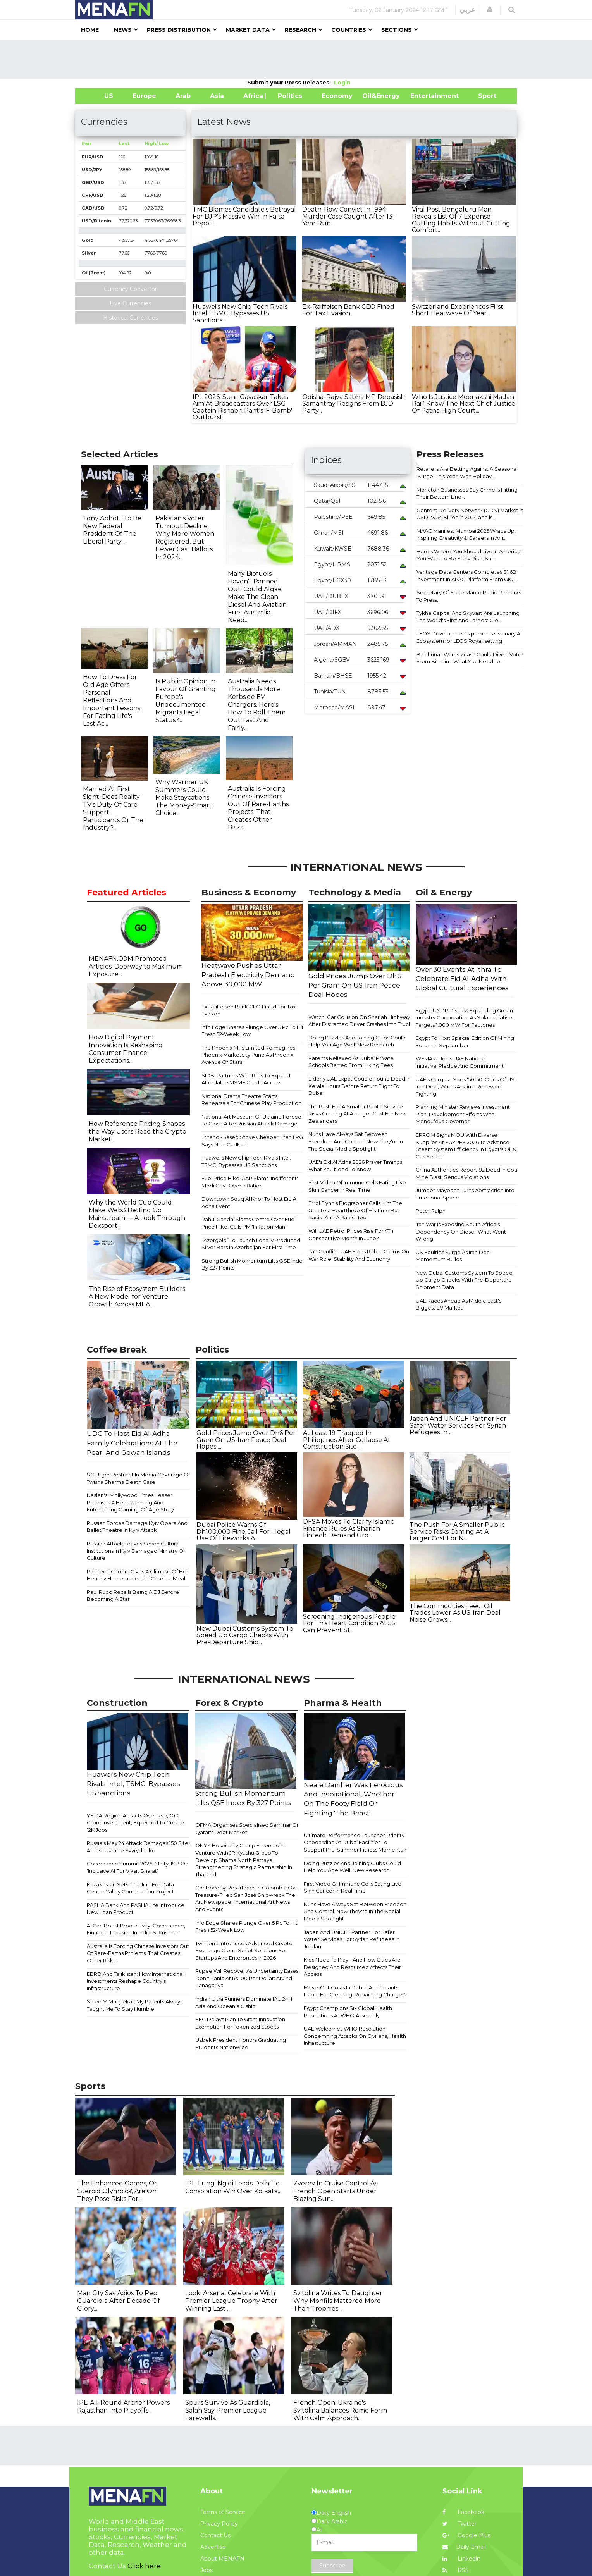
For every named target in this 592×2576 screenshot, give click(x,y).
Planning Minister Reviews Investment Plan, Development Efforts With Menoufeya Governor (463, 1114)
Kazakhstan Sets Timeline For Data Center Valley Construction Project (130, 1888)
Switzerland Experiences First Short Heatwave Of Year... (457, 310)
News (123, 29)
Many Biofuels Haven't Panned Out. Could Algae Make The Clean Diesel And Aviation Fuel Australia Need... (257, 597)
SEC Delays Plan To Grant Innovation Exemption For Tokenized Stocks (240, 2023)
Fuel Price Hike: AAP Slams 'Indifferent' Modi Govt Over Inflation (249, 1182)
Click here (144, 2566)
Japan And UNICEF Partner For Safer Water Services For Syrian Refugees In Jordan (351, 1939)
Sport (482, 96)
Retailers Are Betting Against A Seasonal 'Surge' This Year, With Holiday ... (467, 472)
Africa (252, 96)
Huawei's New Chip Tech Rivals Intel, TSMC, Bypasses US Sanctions (246, 1161)
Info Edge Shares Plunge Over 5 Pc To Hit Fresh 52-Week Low (252, 1031)
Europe (144, 96)
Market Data (248, 29)
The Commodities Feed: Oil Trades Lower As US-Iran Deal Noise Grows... (455, 1612)
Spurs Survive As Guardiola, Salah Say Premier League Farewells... (227, 2410)
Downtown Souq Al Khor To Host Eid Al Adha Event (249, 1202)
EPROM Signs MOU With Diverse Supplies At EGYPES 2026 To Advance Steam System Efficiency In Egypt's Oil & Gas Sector (466, 1146)
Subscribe (332, 2565)
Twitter (459, 2523)
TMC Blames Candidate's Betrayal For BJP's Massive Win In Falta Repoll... (244, 216)
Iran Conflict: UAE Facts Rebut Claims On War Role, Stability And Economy (358, 1255)
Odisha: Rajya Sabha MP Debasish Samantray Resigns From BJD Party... (353, 403)
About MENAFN (222, 2558)
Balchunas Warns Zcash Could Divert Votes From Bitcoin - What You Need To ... (470, 658)
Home (90, 29)
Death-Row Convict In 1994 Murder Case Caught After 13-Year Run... (348, 216)
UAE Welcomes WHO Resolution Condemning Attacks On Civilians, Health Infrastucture (355, 2035)
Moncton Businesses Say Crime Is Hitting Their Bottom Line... (467, 493)
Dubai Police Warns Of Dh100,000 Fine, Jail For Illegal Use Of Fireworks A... (243, 1531)
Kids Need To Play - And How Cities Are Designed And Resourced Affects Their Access (352, 1967)
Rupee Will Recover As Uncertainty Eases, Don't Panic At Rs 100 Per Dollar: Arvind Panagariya (247, 1978)
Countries (348, 29)
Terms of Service (222, 2512)
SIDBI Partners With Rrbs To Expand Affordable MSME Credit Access (245, 1079)
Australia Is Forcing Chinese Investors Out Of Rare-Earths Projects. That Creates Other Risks (138, 1953)
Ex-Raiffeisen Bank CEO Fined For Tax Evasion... (348, 310)
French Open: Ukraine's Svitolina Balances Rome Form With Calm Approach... (340, 2410)
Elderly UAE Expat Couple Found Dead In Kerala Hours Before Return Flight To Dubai (359, 1085)
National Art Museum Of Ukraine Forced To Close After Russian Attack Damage (251, 1120)
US (99, 96)
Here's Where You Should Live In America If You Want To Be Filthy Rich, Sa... (470, 555)
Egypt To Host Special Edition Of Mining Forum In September (465, 1041)
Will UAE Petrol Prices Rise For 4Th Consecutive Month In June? (350, 1234)
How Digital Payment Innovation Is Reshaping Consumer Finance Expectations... (126, 1049)
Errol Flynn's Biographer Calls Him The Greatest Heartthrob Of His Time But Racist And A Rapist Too (355, 1210)
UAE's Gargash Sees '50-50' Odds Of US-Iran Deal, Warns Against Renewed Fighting (466, 1086)
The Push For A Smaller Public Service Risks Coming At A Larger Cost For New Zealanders (357, 1113)
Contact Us (215, 2535)
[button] (489, 9)
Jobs (206, 2570)
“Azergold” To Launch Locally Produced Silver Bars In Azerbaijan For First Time (250, 1244)
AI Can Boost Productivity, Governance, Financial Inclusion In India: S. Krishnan (136, 1929)
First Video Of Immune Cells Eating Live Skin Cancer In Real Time (357, 1186)
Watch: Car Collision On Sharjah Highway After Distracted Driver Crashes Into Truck (360, 1020)
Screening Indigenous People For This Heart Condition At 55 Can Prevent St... (349, 1623)
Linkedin (461, 2558)
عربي (467, 9)
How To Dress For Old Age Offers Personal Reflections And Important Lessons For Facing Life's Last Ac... (111, 700)
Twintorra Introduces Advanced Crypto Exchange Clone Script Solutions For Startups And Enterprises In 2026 (244, 1950)
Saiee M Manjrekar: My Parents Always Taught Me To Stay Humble (134, 2005)
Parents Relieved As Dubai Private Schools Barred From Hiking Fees (351, 1062)
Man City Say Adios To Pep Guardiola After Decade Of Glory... (118, 2300)
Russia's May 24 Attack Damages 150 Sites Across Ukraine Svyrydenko (139, 1846)
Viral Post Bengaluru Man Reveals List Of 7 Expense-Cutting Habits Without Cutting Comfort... (461, 220)
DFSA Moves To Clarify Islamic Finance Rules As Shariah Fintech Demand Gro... (348, 1528)
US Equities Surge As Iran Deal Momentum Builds (453, 1256)
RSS (455, 2570)
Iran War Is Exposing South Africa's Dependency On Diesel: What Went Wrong (461, 1231)
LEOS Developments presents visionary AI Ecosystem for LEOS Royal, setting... (468, 637)
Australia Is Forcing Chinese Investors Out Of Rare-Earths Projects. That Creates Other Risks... (258, 808)
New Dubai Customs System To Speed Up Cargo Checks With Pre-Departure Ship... (244, 1635)
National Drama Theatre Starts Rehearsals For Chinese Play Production (251, 1099)
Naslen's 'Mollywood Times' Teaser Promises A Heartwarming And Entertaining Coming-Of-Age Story (130, 1502)
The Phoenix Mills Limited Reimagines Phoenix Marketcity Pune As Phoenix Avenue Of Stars (248, 1055)
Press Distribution (179, 29)
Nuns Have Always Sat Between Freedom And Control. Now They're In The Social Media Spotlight (355, 1141)
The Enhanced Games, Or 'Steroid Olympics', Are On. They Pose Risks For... (117, 2191)
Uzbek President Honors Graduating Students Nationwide (240, 2043)
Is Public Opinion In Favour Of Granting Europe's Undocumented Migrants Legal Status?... (185, 701)
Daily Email (464, 2546)
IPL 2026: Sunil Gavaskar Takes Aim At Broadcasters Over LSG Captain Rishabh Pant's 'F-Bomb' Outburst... (242, 407)
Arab (183, 96)
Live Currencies (130, 303)
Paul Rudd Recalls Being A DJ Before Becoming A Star (133, 1595)
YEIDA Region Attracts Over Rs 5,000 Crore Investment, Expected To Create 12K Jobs (135, 1822)
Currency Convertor (130, 289)
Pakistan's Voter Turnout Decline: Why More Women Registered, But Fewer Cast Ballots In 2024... (184, 538)
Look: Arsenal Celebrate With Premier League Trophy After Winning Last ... (231, 2300)
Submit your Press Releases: (290, 82)
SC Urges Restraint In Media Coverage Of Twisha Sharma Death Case (138, 1478)
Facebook (463, 2512)
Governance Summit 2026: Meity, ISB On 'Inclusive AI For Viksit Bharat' (137, 1867)
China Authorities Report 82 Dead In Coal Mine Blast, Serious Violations (467, 1173)
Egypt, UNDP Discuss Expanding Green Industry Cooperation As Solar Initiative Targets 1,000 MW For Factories (464, 1017)
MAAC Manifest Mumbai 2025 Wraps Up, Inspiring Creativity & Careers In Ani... (466, 534)
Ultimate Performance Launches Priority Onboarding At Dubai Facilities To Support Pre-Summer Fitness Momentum (356, 1842)
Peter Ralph (431, 1211)
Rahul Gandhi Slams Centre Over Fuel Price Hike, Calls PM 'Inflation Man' (248, 1223)
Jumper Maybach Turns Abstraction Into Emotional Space (465, 1194)
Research (300, 29)
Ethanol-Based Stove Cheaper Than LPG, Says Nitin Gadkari (252, 1141)
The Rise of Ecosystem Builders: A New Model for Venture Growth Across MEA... (137, 1296)
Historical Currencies (130, 317)
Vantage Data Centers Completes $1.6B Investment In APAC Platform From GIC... (466, 575)
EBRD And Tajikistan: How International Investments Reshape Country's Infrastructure (135, 1981)
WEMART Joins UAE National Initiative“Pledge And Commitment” (461, 1062)
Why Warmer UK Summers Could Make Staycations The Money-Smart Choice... (183, 797)
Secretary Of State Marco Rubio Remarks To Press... (468, 596)
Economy (337, 96)
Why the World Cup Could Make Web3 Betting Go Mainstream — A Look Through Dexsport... (137, 1214)
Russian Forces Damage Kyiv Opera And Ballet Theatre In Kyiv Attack (137, 1526)
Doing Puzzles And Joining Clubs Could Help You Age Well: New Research (357, 1041)
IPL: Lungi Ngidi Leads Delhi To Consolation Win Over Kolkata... (233, 2187)
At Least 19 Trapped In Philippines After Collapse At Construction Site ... (347, 1439)
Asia (217, 96)
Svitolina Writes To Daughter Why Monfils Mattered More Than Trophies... (337, 2300)
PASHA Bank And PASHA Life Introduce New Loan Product (135, 1908)
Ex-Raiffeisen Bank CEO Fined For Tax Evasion (248, 1010)
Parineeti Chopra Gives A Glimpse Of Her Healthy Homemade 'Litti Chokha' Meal (137, 1575)
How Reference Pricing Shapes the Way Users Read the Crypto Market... (137, 1131)
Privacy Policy (219, 2523)
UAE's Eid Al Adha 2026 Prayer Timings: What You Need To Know (355, 1165)
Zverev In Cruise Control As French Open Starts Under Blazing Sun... (335, 2191)
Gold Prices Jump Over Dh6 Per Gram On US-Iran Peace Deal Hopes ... (246, 1439)
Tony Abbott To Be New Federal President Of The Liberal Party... (112, 530)
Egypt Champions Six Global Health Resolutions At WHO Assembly (348, 2011)
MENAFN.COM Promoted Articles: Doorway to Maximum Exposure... (136, 966)
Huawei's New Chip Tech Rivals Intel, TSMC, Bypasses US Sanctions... (240, 313)
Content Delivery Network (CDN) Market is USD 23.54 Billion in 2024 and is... (469, 514)
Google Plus (466, 2535)
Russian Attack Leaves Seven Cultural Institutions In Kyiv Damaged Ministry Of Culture (136, 1550)
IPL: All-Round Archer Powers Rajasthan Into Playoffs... (123, 2406)
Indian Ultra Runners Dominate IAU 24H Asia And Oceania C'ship (243, 2002)
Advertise (213, 2546)
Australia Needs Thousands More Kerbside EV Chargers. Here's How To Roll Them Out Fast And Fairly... (257, 704)
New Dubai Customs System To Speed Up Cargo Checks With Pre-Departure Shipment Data (464, 1280)
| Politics (288, 96)
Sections (396, 29)
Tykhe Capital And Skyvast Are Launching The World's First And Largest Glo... (468, 616)
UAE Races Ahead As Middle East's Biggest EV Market (458, 1304)
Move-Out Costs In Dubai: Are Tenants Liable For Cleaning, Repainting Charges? (355, 1991)
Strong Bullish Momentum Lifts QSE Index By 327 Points (253, 1264)
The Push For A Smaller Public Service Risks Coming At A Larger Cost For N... (457, 1531)
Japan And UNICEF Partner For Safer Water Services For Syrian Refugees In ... (458, 1425)
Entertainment (422, 96)
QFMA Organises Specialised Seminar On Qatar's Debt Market (247, 1828)
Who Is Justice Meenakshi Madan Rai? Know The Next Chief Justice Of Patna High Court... (463, 403)
